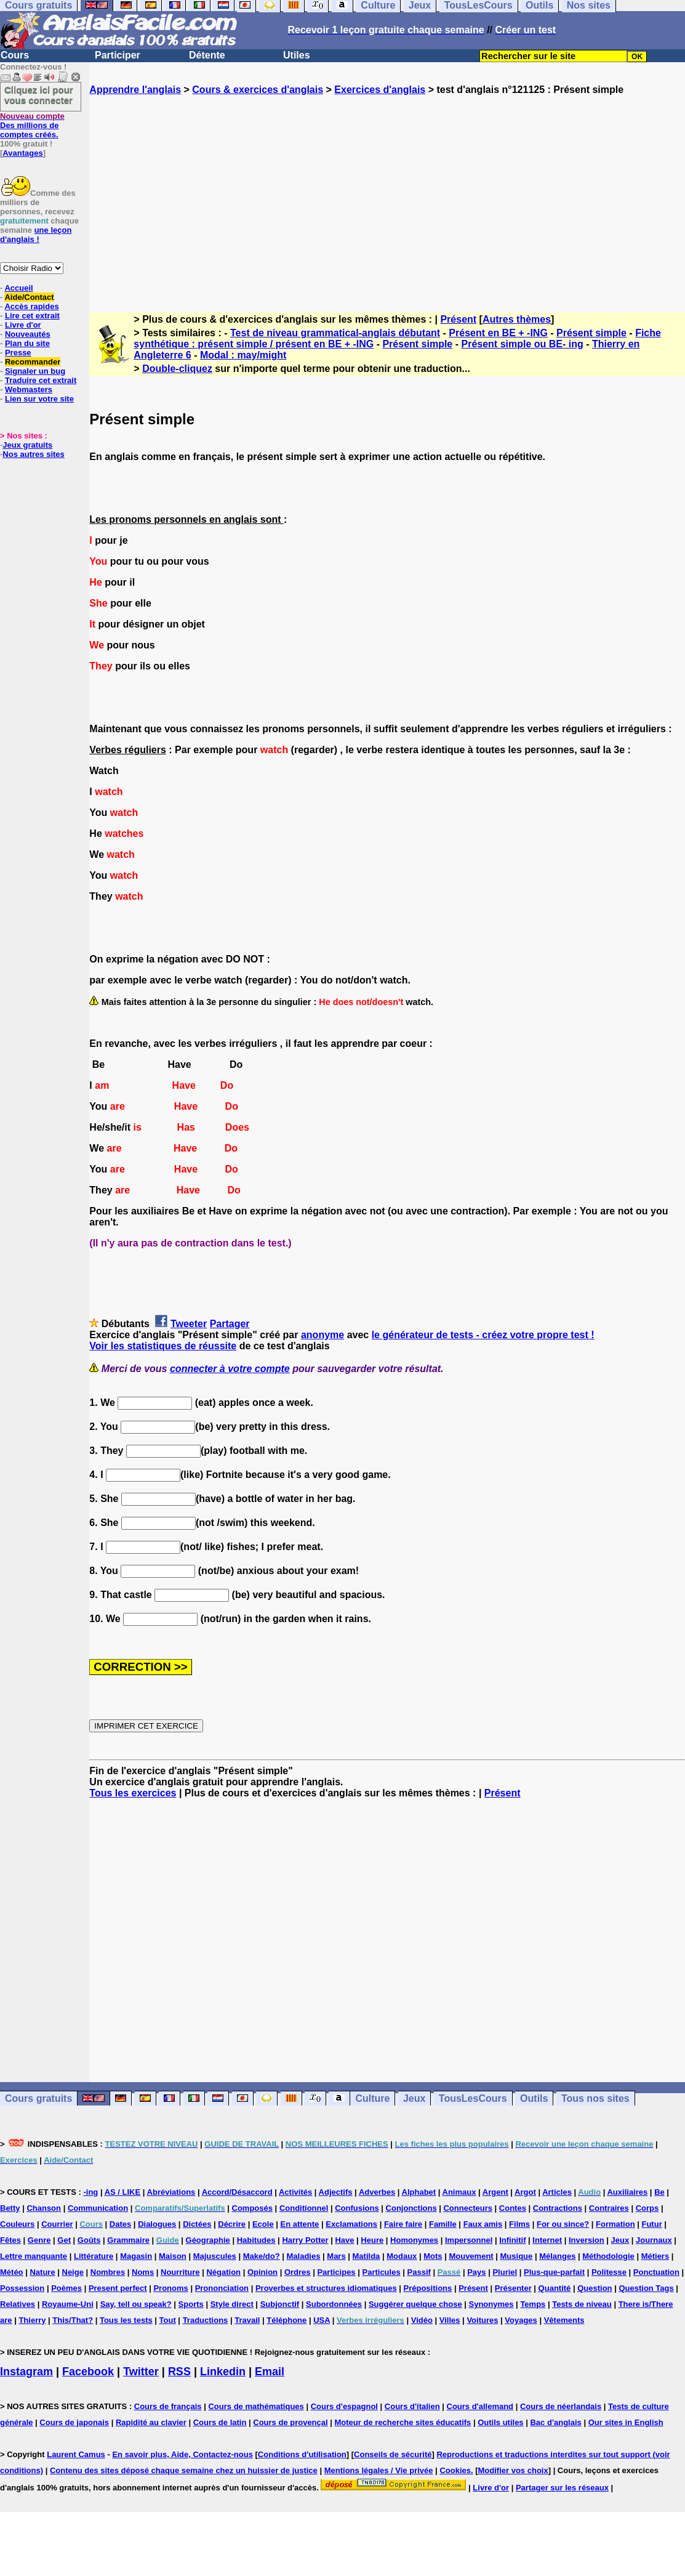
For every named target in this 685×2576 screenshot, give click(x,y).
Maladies (304, 2256)
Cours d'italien (412, 2406)
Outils (534, 2098)
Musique (516, 2256)
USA (321, 2320)
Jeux (414, 2098)
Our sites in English (625, 2422)
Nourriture (180, 2272)
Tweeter (188, 1323)
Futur (651, 2224)
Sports (191, 2304)
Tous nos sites (595, 2098)
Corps (647, 2208)
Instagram (26, 2371)
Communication (98, 2208)
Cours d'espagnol (344, 2406)
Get (64, 2240)
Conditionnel (303, 2208)
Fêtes (10, 2240)
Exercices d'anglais (379, 89)
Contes (512, 2208)
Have (344, 2240)
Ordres (297, 2272)
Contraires (609, 2208)
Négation (223, 2272)
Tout (167, 2320)
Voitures (482, 2320)
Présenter (513, 2288)
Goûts (89, 2240)
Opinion (262, 2272)
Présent (458, 319)
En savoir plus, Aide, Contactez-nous (182, 2454)
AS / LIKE (123, 2192)
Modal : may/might (243, 355)
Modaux (402, 2256)
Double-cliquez (177, 368)
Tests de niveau (582, 2304)
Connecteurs (467, 2208)
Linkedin (223, 2371)
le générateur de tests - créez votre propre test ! (483, 1335)
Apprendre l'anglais (135, 89)
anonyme (322, 1335)
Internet (547, 2240)
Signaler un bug (35, 371)
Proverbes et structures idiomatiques (326, 2288)
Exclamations (351, 2224)
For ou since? (563, 2224)
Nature (42, 2272)
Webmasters (28, 389)
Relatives (17, 2304)
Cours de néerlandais (560, 2406)
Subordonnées (334, 2304)
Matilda (366, 2256)
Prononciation (222, 2288)
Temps (532, 2304)
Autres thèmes (517, 319)
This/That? (72, 2320)
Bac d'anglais (555, 2422)
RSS (179, 2371)
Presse (18, 352)
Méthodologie (608, 2256)
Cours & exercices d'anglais (257, 89)
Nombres (107, 2272)
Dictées (197, 2224)
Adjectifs (336, 2192)
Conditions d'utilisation (302, 2454)
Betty (10, 2208)
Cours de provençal (290, 2422)
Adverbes (377, 2192)
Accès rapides (31, 306)
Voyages (521, 2320)
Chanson (43, 2208)
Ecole (263, 2224)
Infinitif (512, 2240)
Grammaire (128, 2240)
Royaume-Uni (68, 2304)
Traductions (205, 2320)
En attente (300, 2224)
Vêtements (564, 2320)
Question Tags (646, 2288)
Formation (615, 2224)
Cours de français (168, 2406)
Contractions (557, 2208)
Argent (495, 2192)
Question (594, 2288)
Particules (381, 2272)
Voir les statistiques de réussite (162, 1346)
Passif (419, 2272)
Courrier (57, 2224)
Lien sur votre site (39, 398)
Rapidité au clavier (151, 2422)
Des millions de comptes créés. (32, 125)
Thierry (32, 2320)
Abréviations (171, 2192)
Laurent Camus (76, 2454)
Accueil (18, 288)
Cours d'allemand (480, 2406)
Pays (476, 2272)
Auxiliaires (627, 2192)
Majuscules (214, 2256)
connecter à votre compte (230, 1368)
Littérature (93, 2256)
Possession (22, 2288)
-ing (90, 2192)
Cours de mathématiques (255, 2406)
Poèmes (66, 2288)
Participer (117, 55)
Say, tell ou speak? (136, 2304)
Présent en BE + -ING (498, 333)
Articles (557, 2192)
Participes (336, 2272)
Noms (143, 2272)
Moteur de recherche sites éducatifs (403, 2422)
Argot (525, 2192)
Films (519, 2224)
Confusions (357, 2208)
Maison (172, 2256)
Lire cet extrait (32, 315)
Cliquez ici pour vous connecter (38, 94)
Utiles (296, 55)
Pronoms (170, 2288)
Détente (207, 55)
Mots (432, 2256)
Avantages (22, 153)
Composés (252, 2208)
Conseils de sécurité (392, 2454)
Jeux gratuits (27, 445)
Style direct (232, 2304)
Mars (336, 2256)
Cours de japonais (74, 2422)
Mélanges (557, 2256)
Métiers (655, 2256)
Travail (247, 2320)
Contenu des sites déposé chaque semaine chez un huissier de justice (184, 2470)
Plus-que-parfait (554, 2272)
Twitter (141, 2371)
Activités (295, 2192)
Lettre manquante (33, 2256)
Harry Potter (305, 2240)
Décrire (232, 2224)
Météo (11, 2272)
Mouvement (471, 2256)
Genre (39, 2240)
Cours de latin (220, 2422)
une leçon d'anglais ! (35, 234)
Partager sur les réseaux (562, 2487)
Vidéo (422, 2320)
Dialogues (157, 2224)
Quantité (555, 2288)
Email (269, 2371)
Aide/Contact (29, 297)
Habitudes (256, 2240)
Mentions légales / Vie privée (378, 2470)
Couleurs (17, 2224)
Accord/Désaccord (237, 2192)
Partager (230, 1323)
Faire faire (403, 2224)
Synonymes (491, 2304)
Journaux (654, 2240)
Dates (120, 2224)
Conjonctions (411, 2208)
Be (659, 2192)
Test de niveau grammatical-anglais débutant (335, 333)
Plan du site (27, 343)
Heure (372, 2240)
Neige (73, 2272)
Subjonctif (280, 2304)
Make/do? (261, 2256)
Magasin (136, 2256)
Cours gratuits (38, 2098)
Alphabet (419, 2192)
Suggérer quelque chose (415, 2304)
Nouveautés (27, 334)
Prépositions (428, 2288)
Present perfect (118, 2288)
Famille (443, 2224)
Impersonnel (468, 2240)
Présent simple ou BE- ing (522, 344)
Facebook (88, 2371)
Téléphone (286, 2320)
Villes (449, 2320)
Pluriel (504, 2272)
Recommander (32, 361)
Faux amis (483, 2224)
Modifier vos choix (513, 2470)
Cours (15, 55)
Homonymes (414, 2240)
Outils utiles (500, 2422)
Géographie (208, 2240)
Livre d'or (23, 324)
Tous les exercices (132, 1793)
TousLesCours (473, 2098)
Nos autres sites (33, 454)
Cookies (455, 2470)
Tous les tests (126, 2320)
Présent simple (591, 333)
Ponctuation (656, 2272)
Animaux (459, 2192)
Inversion (586, 2240)
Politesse (609, 2272)
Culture (372, 2098)
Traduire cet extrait (40, 380)
